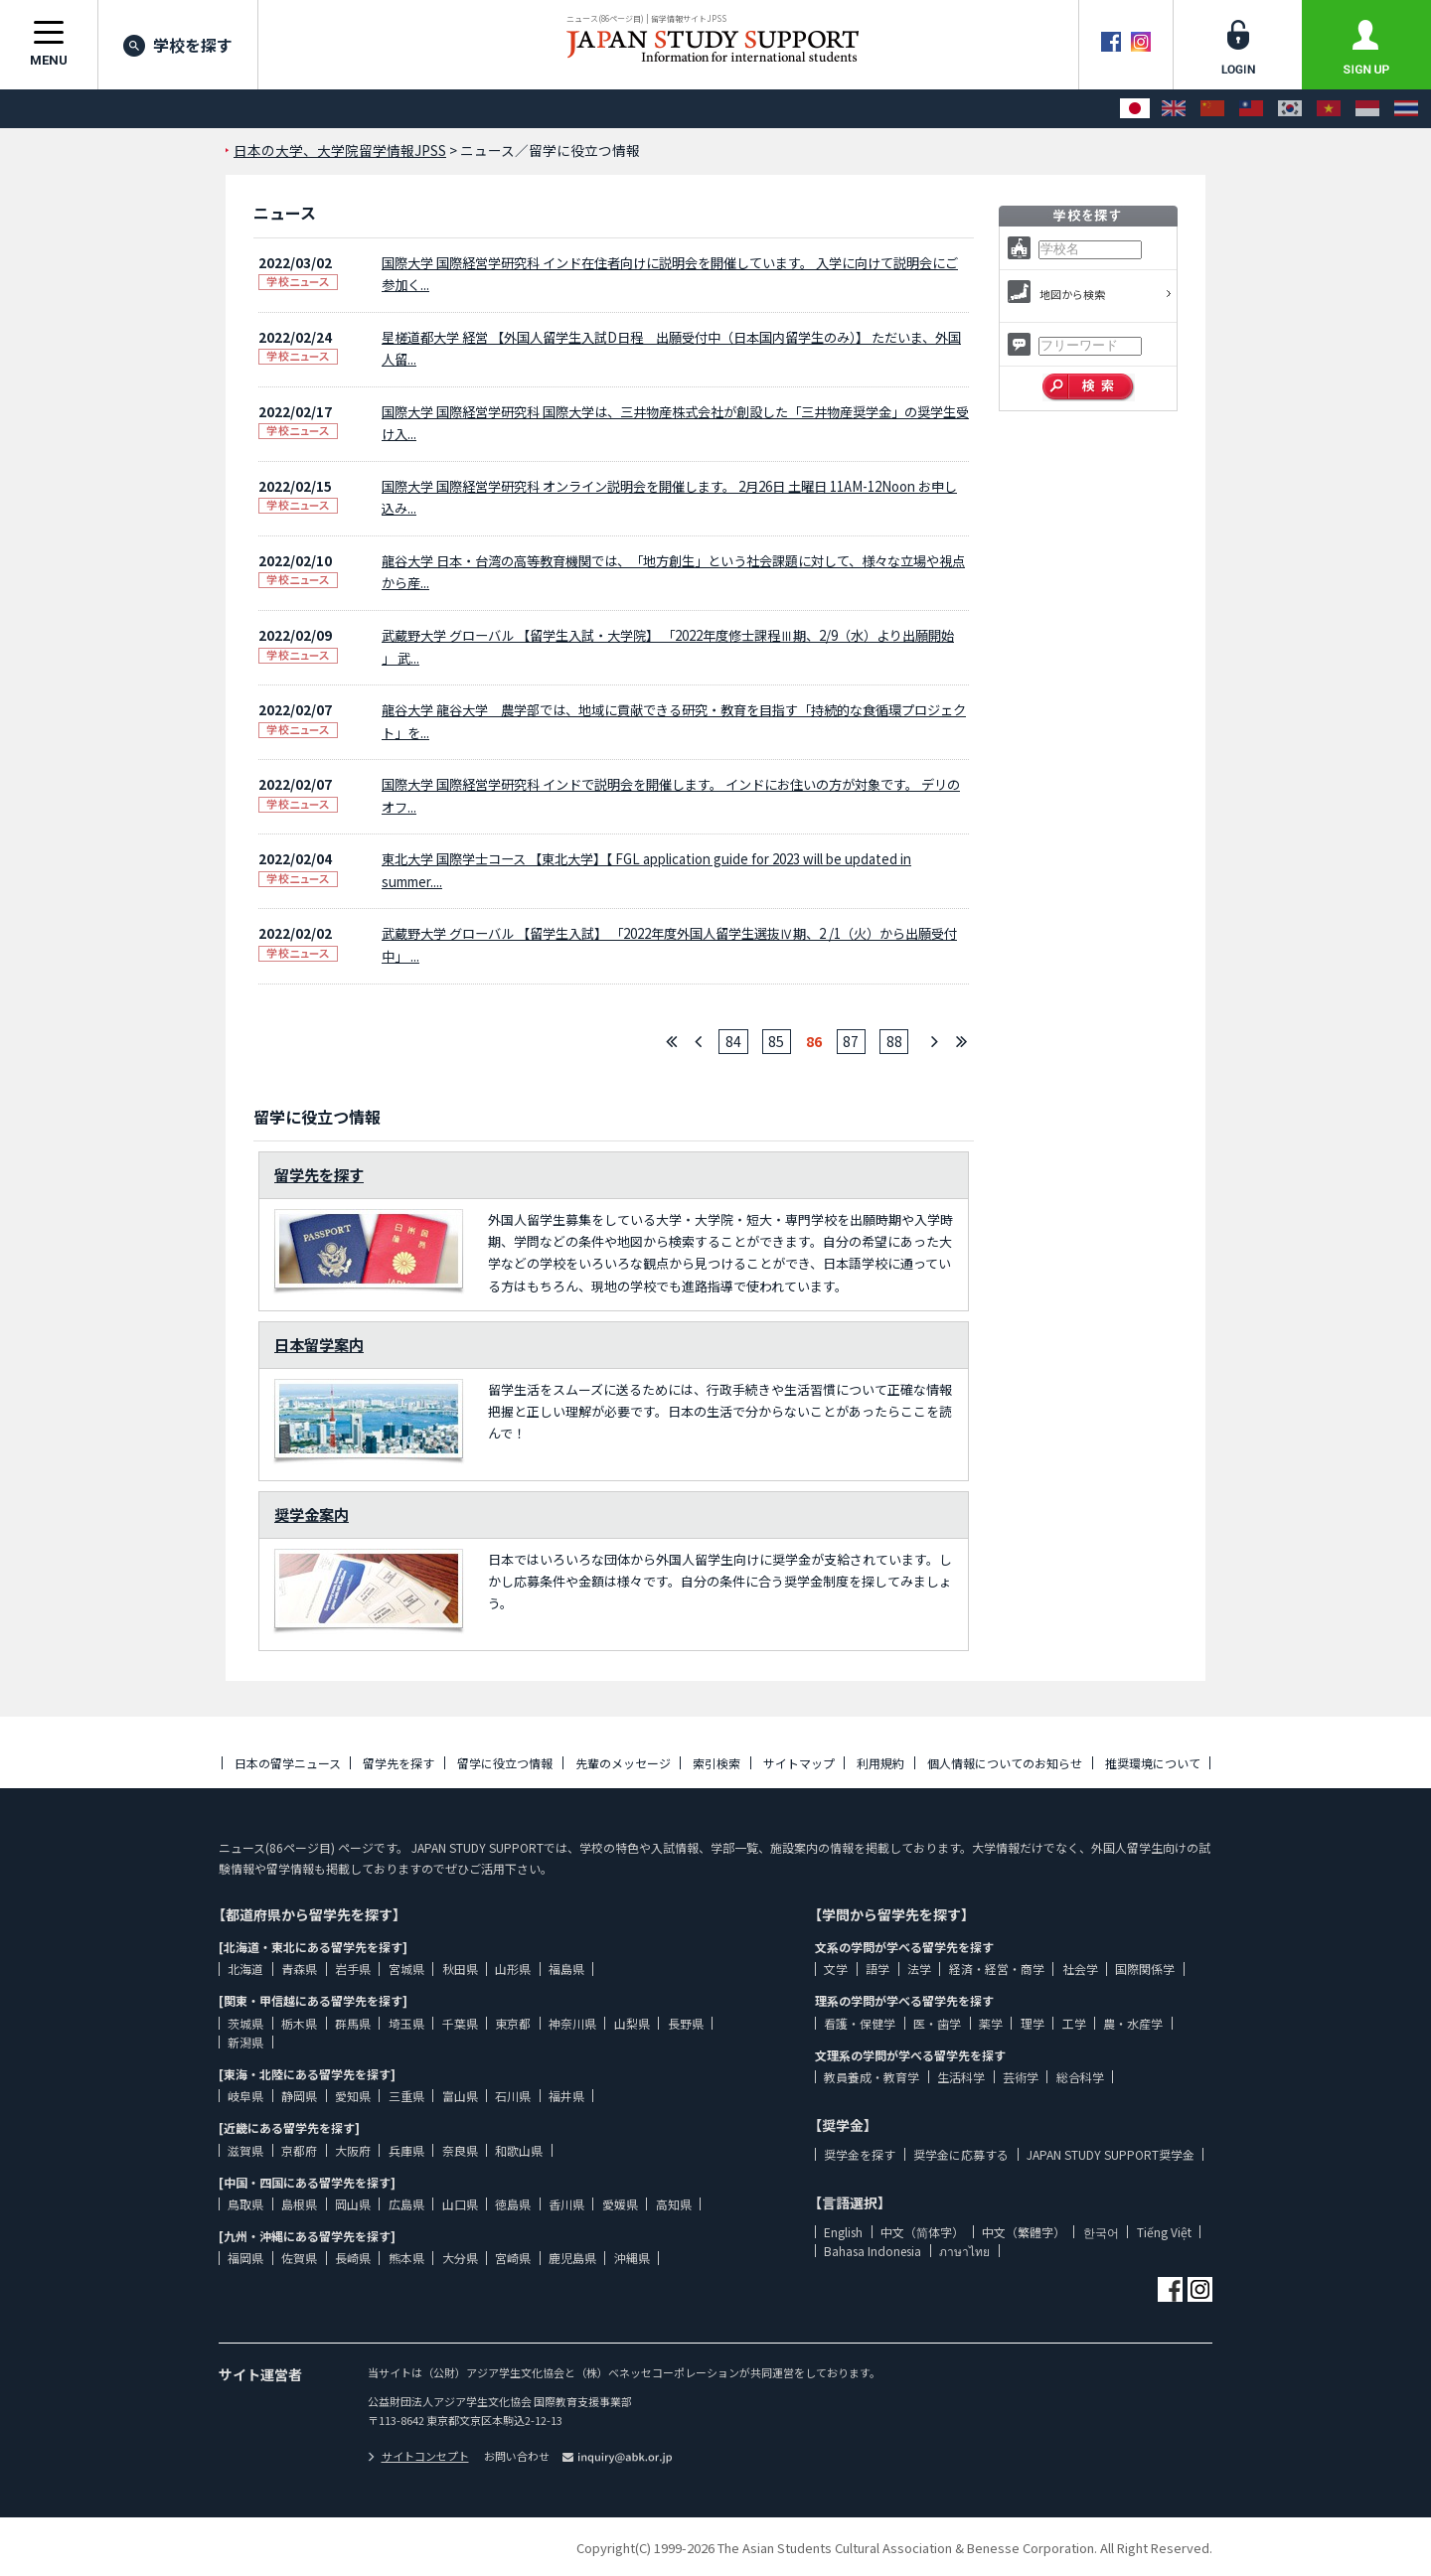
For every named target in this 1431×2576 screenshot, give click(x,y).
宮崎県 (513, 2257)
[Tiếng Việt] (1329, 108)
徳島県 (513, 2204)
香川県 (566, 2204)
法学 (919, 1968)
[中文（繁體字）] (1251, 108)
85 (776, 1041)
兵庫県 (406, 2150)
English (843, 2231)
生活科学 (961, 2076)
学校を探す (178, 45)
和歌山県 (519, 2150)
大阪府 (353, 2150)
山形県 (513, 1968)
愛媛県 (620, 2204)
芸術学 (1020, 2076)
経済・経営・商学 (996, 1968)
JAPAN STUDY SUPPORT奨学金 (1110, 2154)
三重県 (406, 2095)
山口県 (460, 2204)
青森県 (299, 1968)
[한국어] (1290, 108)
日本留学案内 (319, 1344)
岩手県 (353, 1968)
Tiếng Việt (1164, 2231)
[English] (1174, 108)
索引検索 (716, 1762)
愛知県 (353, 2095)
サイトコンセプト (418, 2456)
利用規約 (880, 1762)
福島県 (566, 1968)
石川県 (513, 2095)
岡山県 (353, 2204)
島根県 (299, 2204)
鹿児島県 (572, 2257)
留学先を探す (319, 1174)
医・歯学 (937, 2023)
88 (894, 1041)
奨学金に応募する (961, 2154)
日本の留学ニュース (288, 1762)
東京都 (513, 2023)
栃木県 (299, 2023)
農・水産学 (1133, 2023)
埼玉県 (406, 2023)
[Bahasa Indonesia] (1367, 108)
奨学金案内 (311, 1514)
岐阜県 (245, 2095)
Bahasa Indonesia (872, 2250)
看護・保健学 (859, 2023)
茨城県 (245, 2023)
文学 (836, 1968)
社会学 (1080, 1968)
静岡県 (299, 2095)
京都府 (299, 2150)
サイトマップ (799, 1762)
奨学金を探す (859, 2154)
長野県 (686, 2023)
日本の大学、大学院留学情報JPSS (340, 150)
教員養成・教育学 (871, 2076)
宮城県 (406, 1968)
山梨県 (632, 2023)
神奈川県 (572, 2023)
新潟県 (245, 2042)
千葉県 (460, 2023)
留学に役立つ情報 (505, 1762)
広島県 (406, 2204)
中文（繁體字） (1023, 2231)
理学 (1032, 2023)
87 (851, 1041)
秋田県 (460, 1968)
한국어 (1101, 2231)
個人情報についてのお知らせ (1004, 1762)
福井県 (566, 2095)
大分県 (460, 2257)
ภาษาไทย (964, 2250)
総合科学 (1080, 2076)
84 (733, 1041)
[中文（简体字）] (1212, 108)
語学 (877, 1968)
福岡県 (245, 2257)
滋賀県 (245, 2150)
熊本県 (406, 2257)
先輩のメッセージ (623, 1762)
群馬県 (353, 2023)
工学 (1074, 2023)
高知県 (674, 2204)
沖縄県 (632, 2257)
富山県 (460, 2095)
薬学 (991, 2023)
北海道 (245, 1968)
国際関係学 (1145, 1968)
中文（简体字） (922, 2231)
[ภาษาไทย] (1406, 108)
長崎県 (353, 2257)
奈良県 (460, 2150)
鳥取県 (245, 2204)
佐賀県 (299, 2257)
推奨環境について (1152, 1762)
